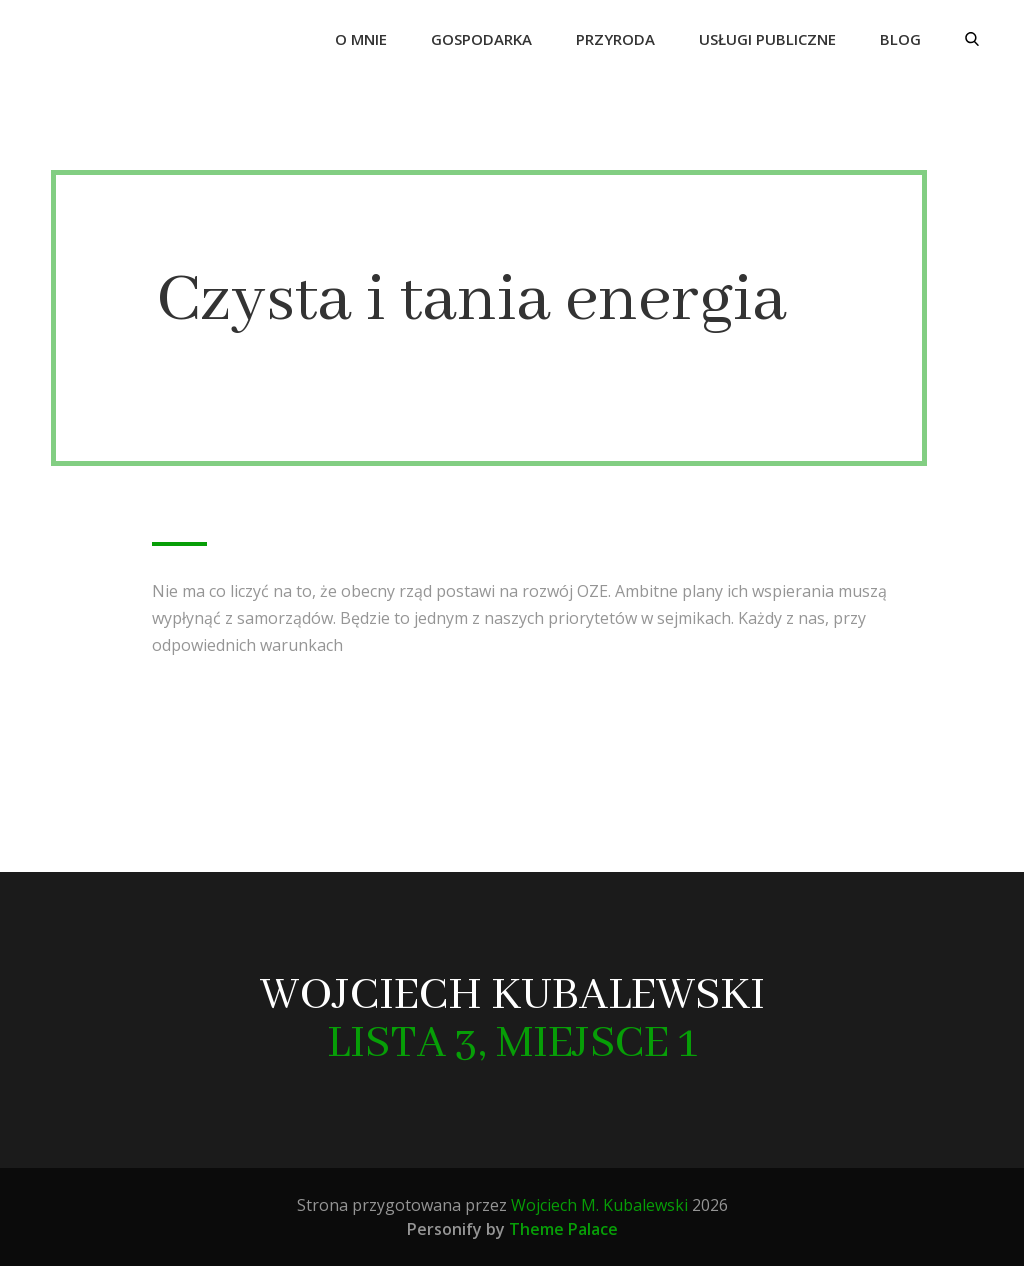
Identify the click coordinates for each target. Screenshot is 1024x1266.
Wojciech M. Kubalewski (599, 1205)
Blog (900, 39)
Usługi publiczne (767, 39)
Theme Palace (563, 1229)
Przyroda (615, 39)
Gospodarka (481, 39)
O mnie (361, 39)
